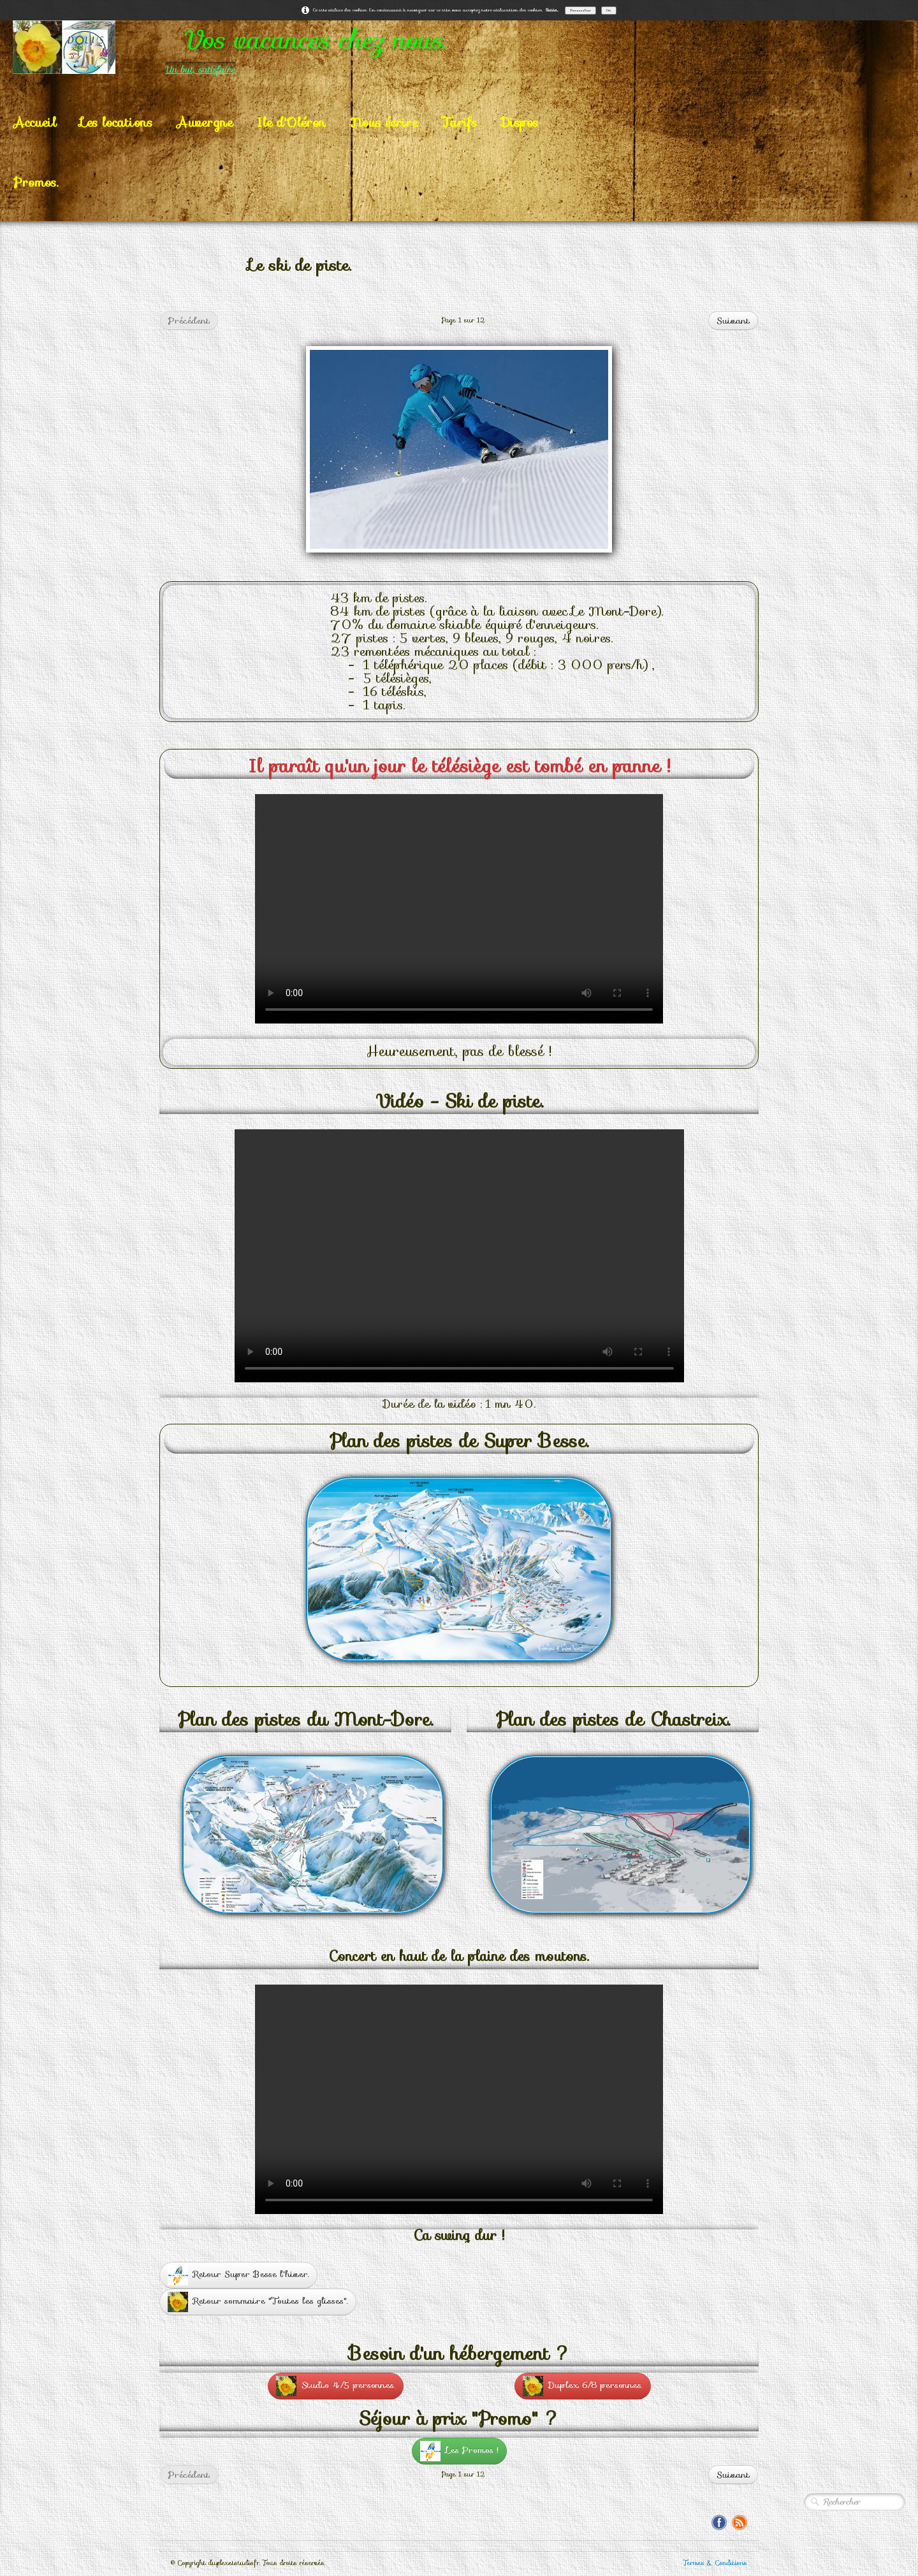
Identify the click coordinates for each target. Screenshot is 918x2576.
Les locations (116, 122)
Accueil (34, 122)
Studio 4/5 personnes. (335, 2386)
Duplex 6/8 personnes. (583, 2386)
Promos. (35, 182)
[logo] (280, 47)
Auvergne (205, 122)
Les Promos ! (459, 2451)
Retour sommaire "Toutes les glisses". (258, 2302)
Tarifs (459, 122)
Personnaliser (580, 10)
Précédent (189, 321)
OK (608, 10)
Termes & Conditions (715, 2563)
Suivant (733, 321)
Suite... (552, 9)
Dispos (519, 122)
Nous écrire (384, 122)
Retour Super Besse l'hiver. (238, 2275)
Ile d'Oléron (291, 122)
